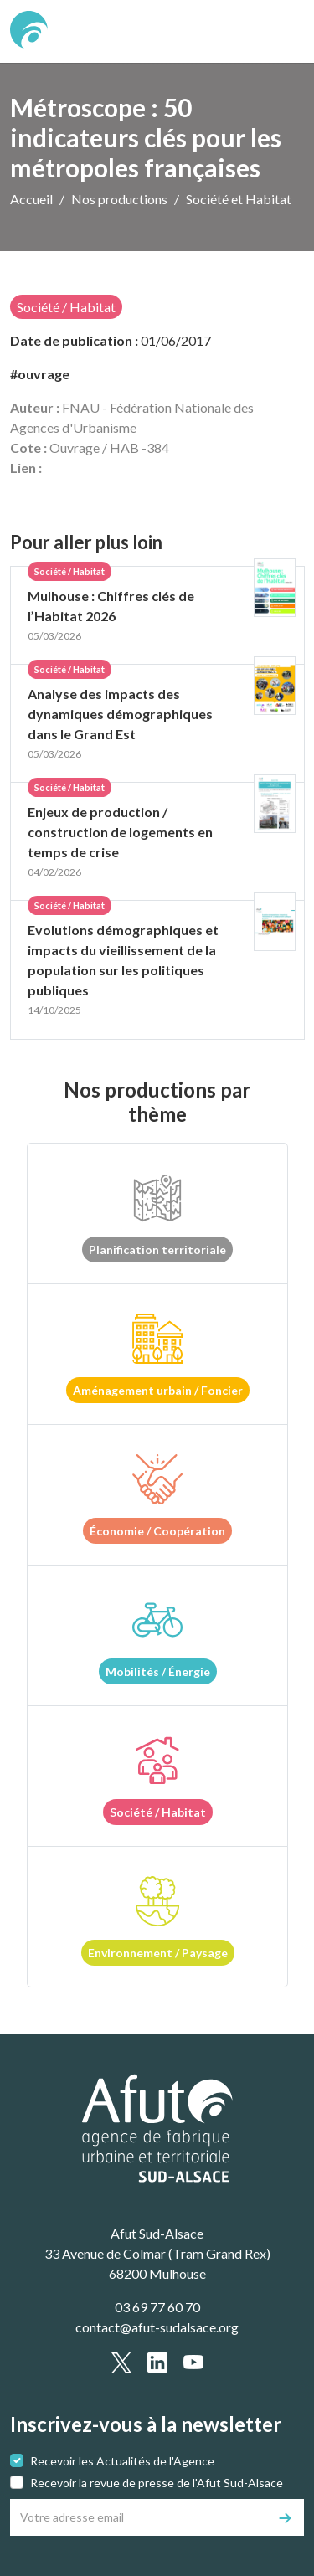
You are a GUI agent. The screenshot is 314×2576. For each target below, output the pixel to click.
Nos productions (119, 199)
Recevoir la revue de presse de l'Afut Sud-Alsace (156, 2483)
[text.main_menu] (281, 32)
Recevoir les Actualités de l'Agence (122, 2461)
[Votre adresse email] (139, 2517)
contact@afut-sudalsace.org (157, 2327)
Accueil (31, 199)
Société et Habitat (238, 199)
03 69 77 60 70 (157, 2307)
